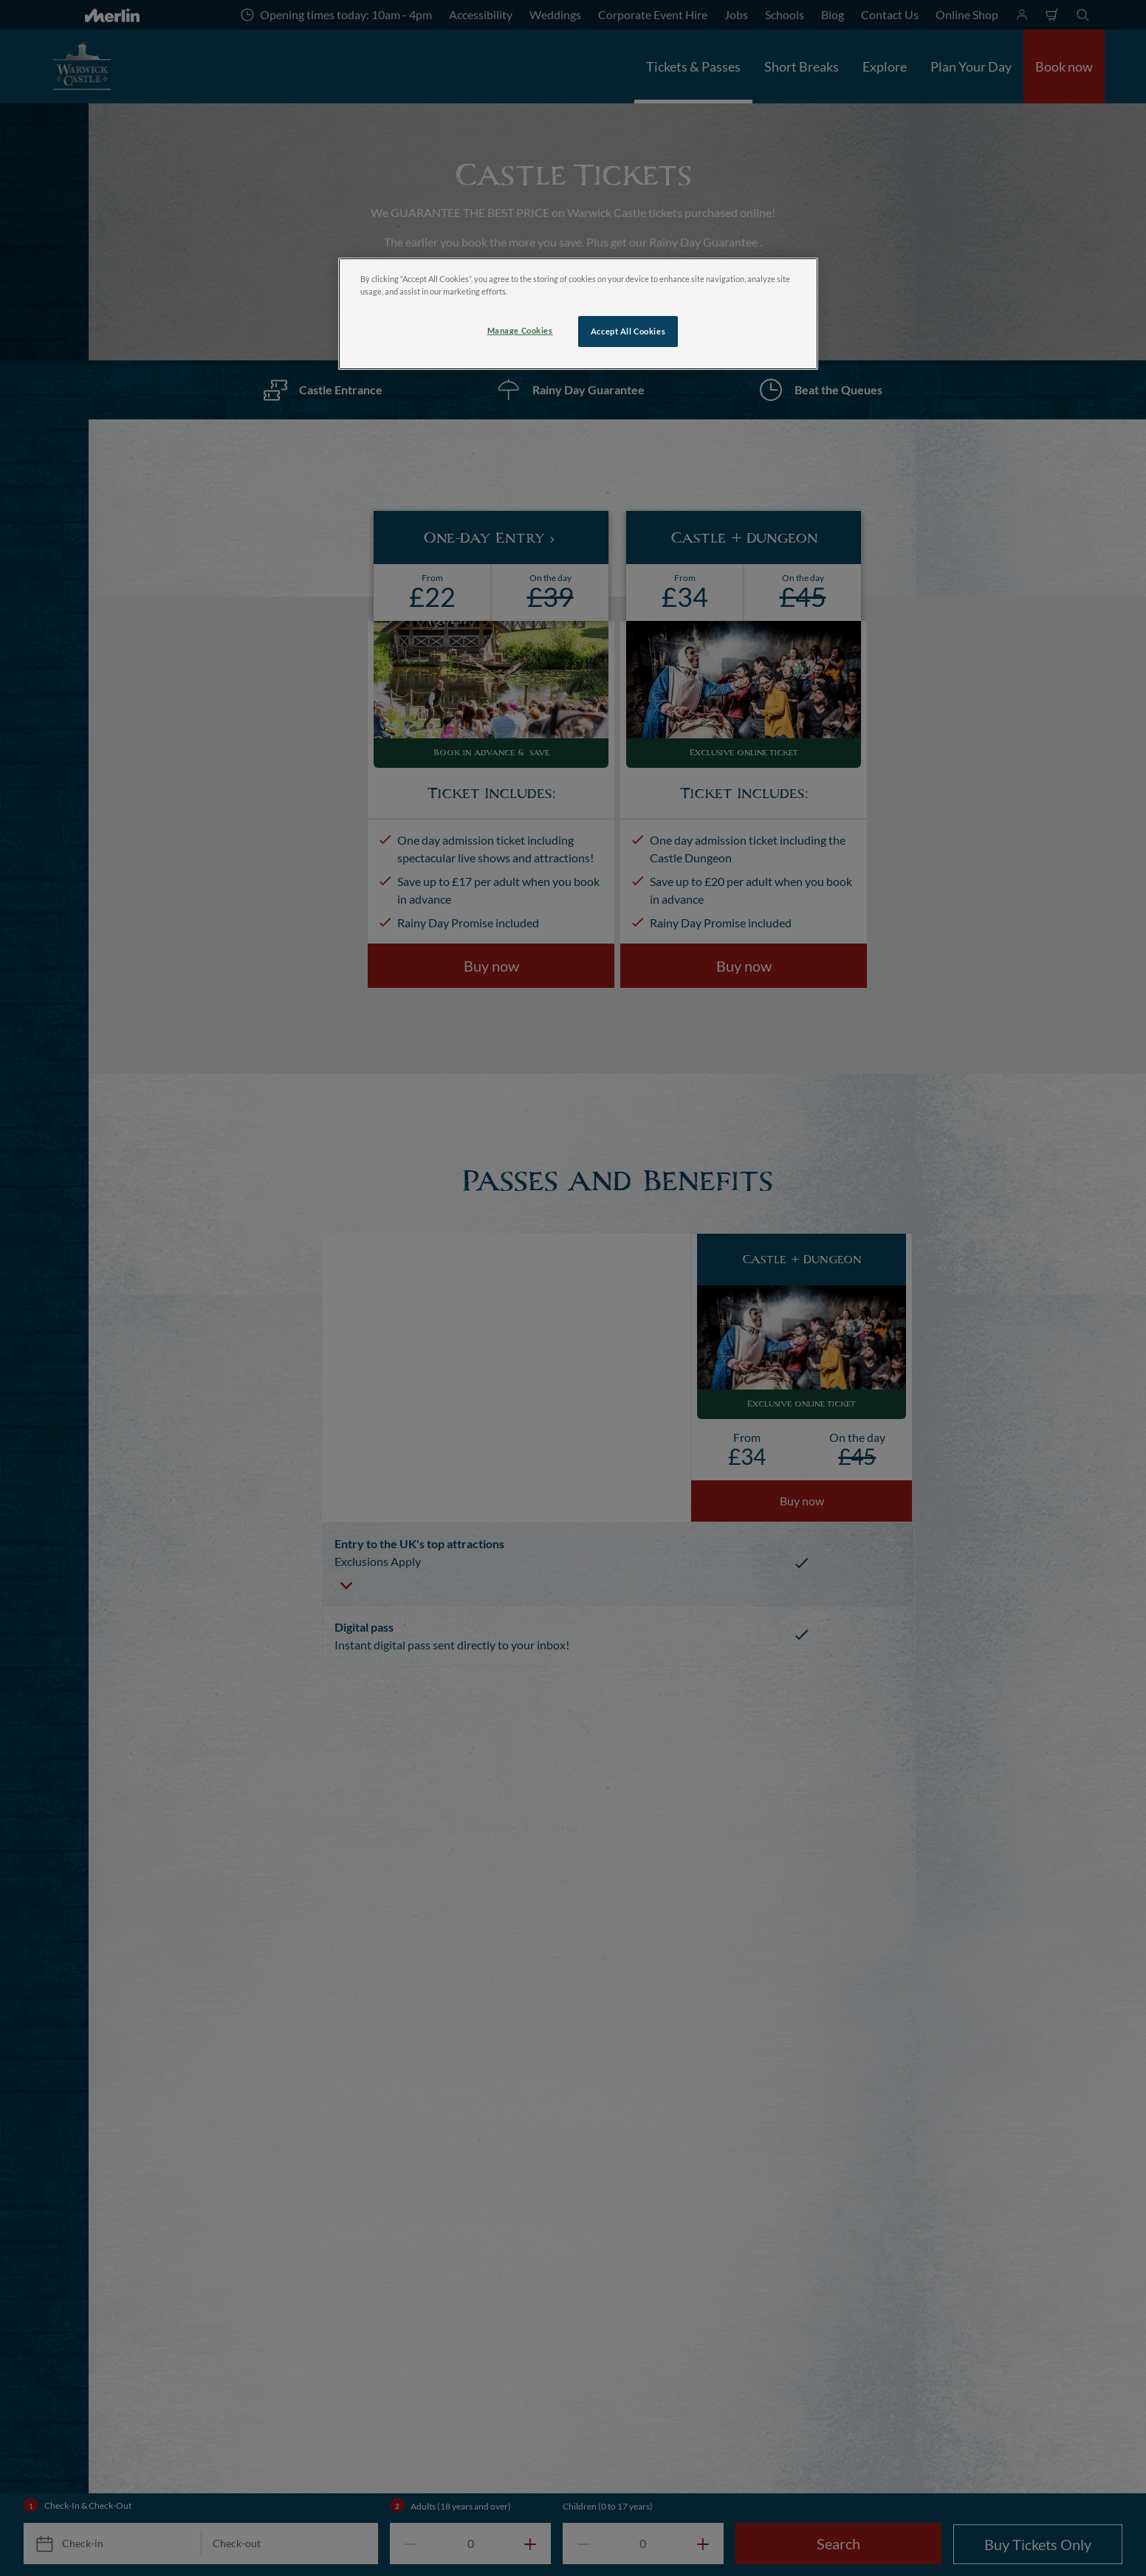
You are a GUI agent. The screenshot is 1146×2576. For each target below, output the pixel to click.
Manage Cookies (520, 330)
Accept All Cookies (628, 331)
